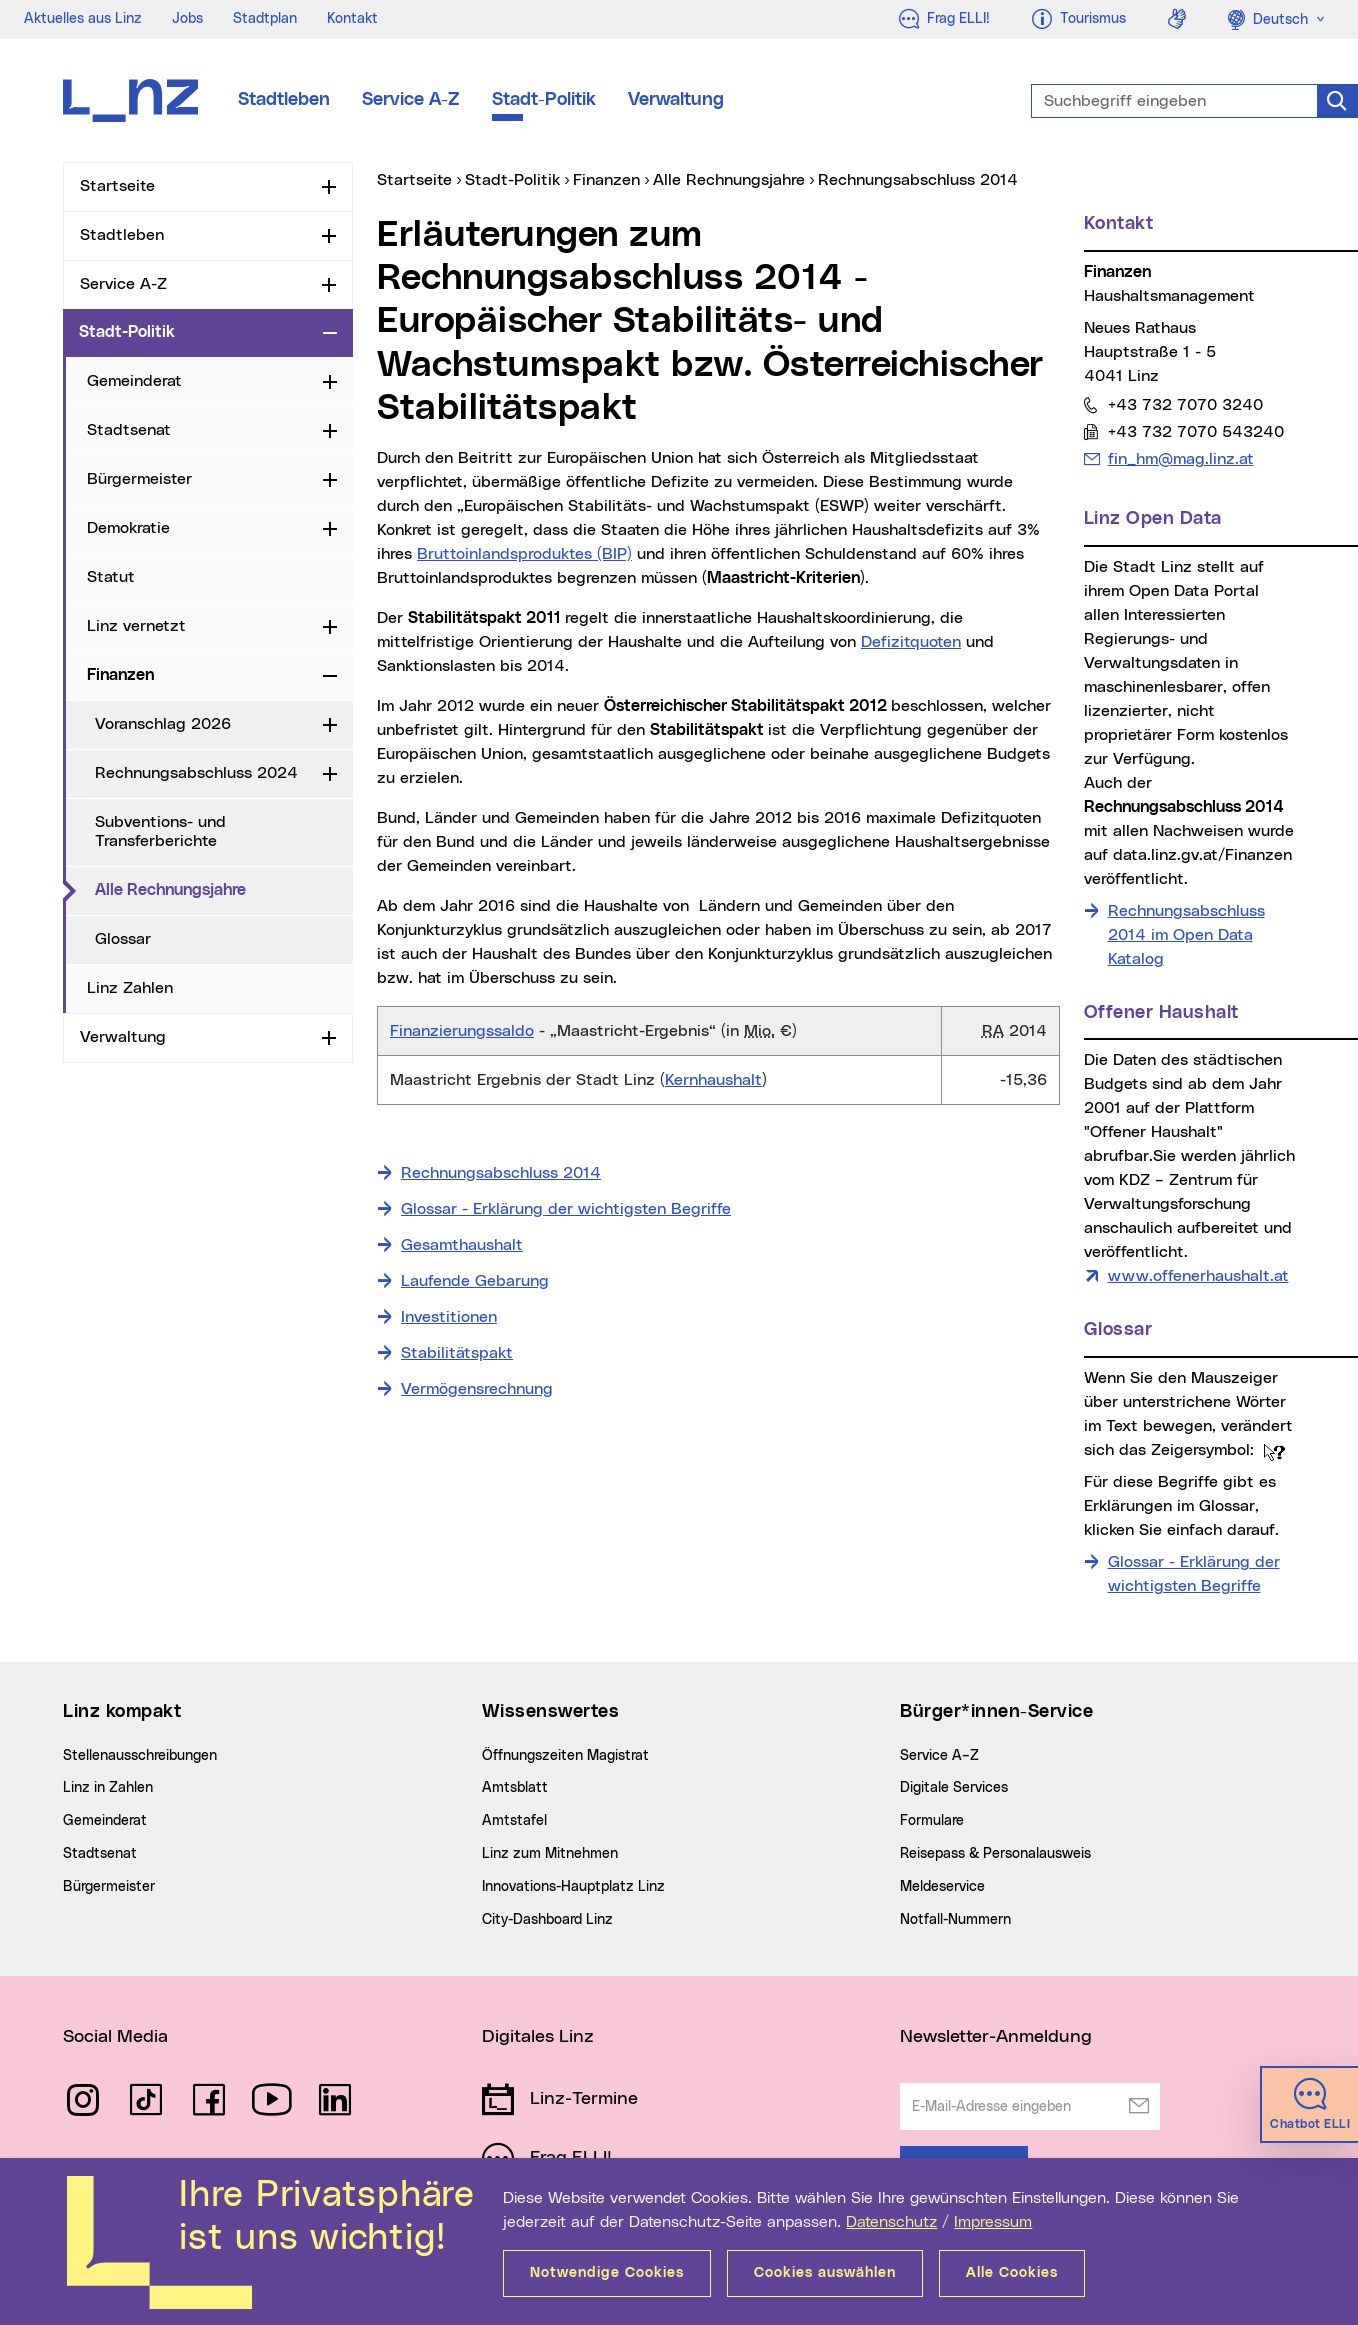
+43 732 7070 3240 (1185, 404)
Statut (111, 577)
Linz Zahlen (130, 988)
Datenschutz (891, 2222)
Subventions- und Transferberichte (160, 831)
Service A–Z (939, 1756)
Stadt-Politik (544, 100)
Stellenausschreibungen (140, 1756)
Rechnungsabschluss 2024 (196, 773)
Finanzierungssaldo (462, 1031)
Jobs (187, 19)
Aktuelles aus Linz (83, 19)
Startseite (117, 186)
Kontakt (352, 19)
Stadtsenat (129, 430)
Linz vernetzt (136, 626)
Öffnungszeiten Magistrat (565, 1756)
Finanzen (120, 675)
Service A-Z (411, 100)
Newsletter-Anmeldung (996, 2037)
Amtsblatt (515, 1788)
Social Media (115, 2037)
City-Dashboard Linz (547, 1920)
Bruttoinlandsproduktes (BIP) (524, 554)
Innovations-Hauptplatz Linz (573, 1887)
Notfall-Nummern (955, 1920)
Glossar (123, 939)
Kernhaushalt (713, 1080)
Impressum (993, 2222)
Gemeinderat (134, 381)
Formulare (932, 1821)
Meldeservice (942, 1887)
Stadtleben (284, 100)
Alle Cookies (1012, 2273)
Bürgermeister (139, 479)
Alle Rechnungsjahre (224, 889)
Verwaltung (676, 100)
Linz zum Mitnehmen (550, 1854)
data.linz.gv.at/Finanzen (1202, 855)
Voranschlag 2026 (163, 724)
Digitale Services (954, 1788)
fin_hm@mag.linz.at (1180, 458)
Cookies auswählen (825, 2273)
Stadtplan (265, 19)
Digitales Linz (538, 2037)
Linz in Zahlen (108, 1788)
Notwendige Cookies (607, 2273)
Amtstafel (514, 1821)
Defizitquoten (911, 642)
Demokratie (128, 528)
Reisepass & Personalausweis (995, 1854)
